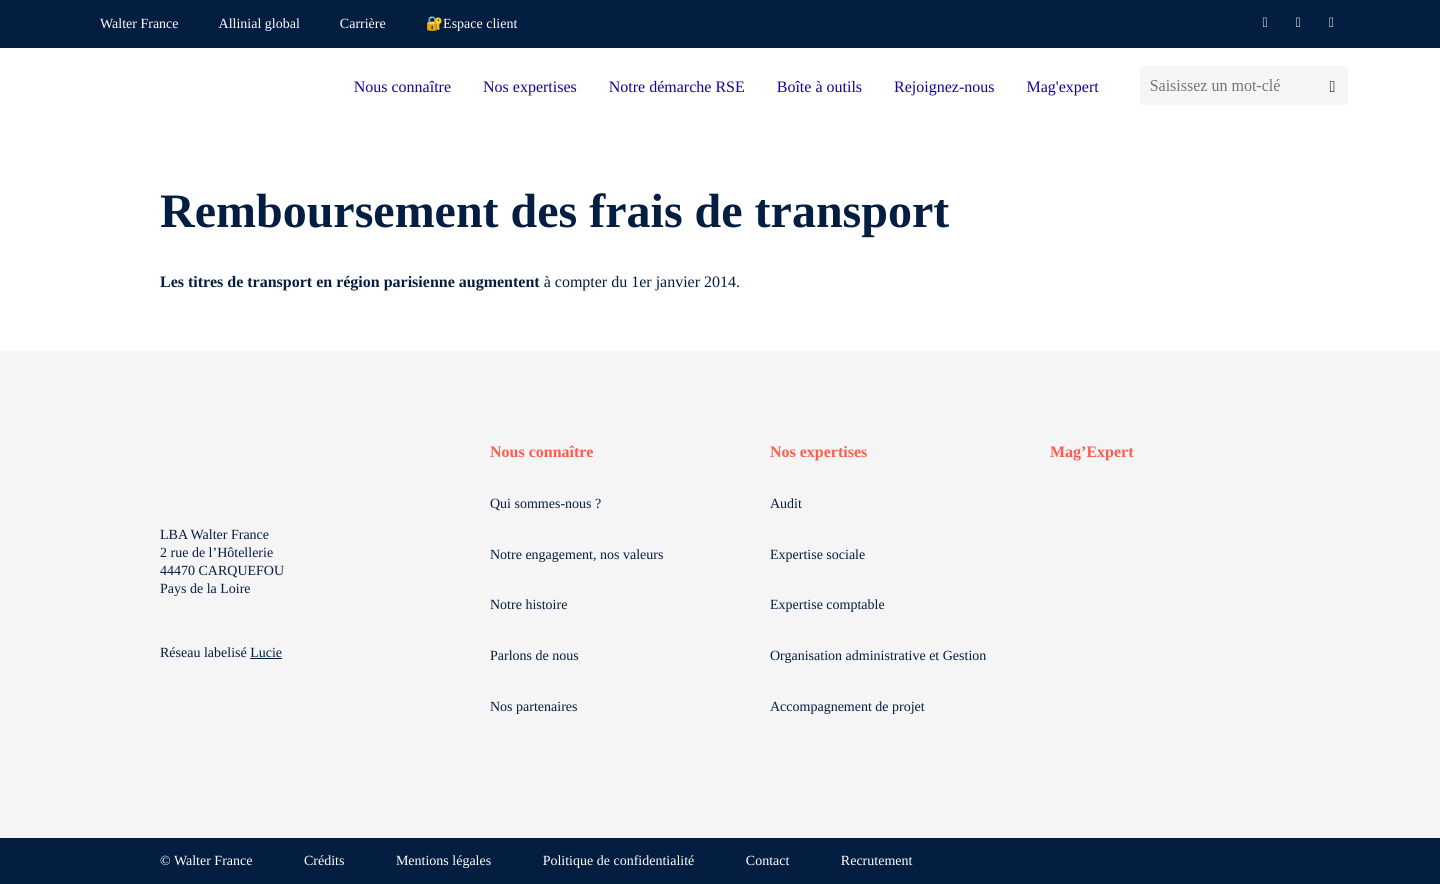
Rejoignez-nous (944, 87)
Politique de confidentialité (619, 861)
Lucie (266, 653)
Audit (786, 504)
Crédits (324, 861)
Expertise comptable (827, 605)
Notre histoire (528, 605)
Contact (768, 861)
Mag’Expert (1092, 452)
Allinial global (259, 24)
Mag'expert (1062, 87)
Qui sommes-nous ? (545, 504)
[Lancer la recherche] (1332, 85)
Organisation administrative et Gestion (878, 656)
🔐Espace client (472, 24)
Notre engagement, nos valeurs (576, 555)
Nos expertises (530, 87)
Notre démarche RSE (677, 87)
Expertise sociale (817, 555)
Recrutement (877, 861)
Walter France (139, 24)
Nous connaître (402, 87)
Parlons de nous (534, 656)
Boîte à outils (819, 87)
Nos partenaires (533, 707)
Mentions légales (443, 861)
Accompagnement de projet (847, 707)
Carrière (363, 24)
